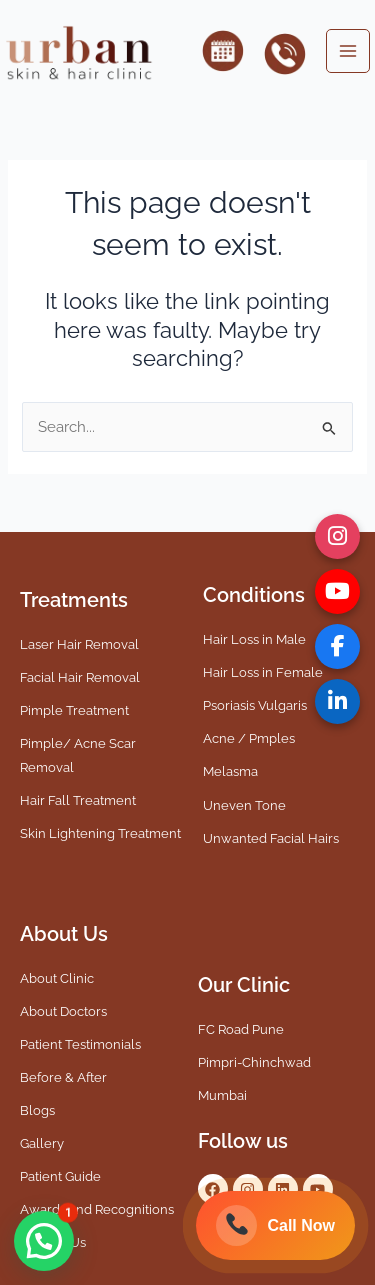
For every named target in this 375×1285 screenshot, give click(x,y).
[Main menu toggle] (348, 51)
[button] (44, 1241)
